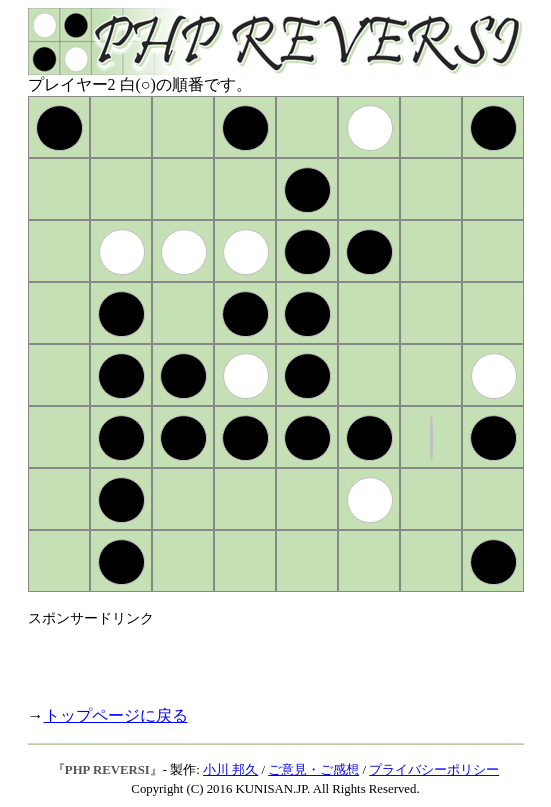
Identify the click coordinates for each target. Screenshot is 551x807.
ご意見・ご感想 (313, 770)
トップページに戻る (116, 715)
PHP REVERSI (107, 770)
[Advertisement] (262, 658)
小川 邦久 (230, 770)
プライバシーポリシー (434, 770)
